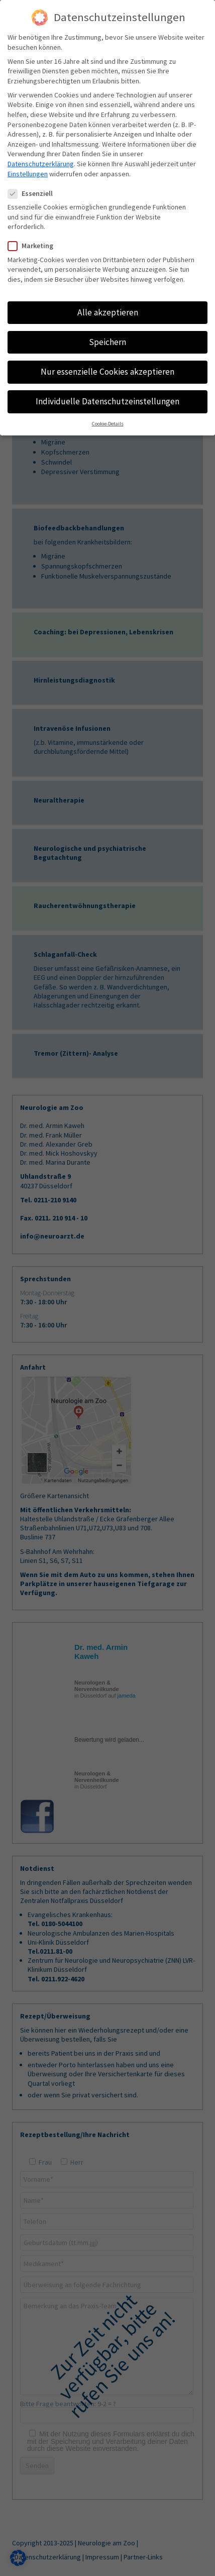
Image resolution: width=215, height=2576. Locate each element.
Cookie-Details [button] (108, 424)
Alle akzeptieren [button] (107, 312)
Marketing (35, 246)
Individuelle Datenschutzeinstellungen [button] (107, 401)
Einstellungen (28, 173)
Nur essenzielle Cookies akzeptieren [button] (107, 371)
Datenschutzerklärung (41, 163)
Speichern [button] (107, 342)
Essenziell (34, 193)
